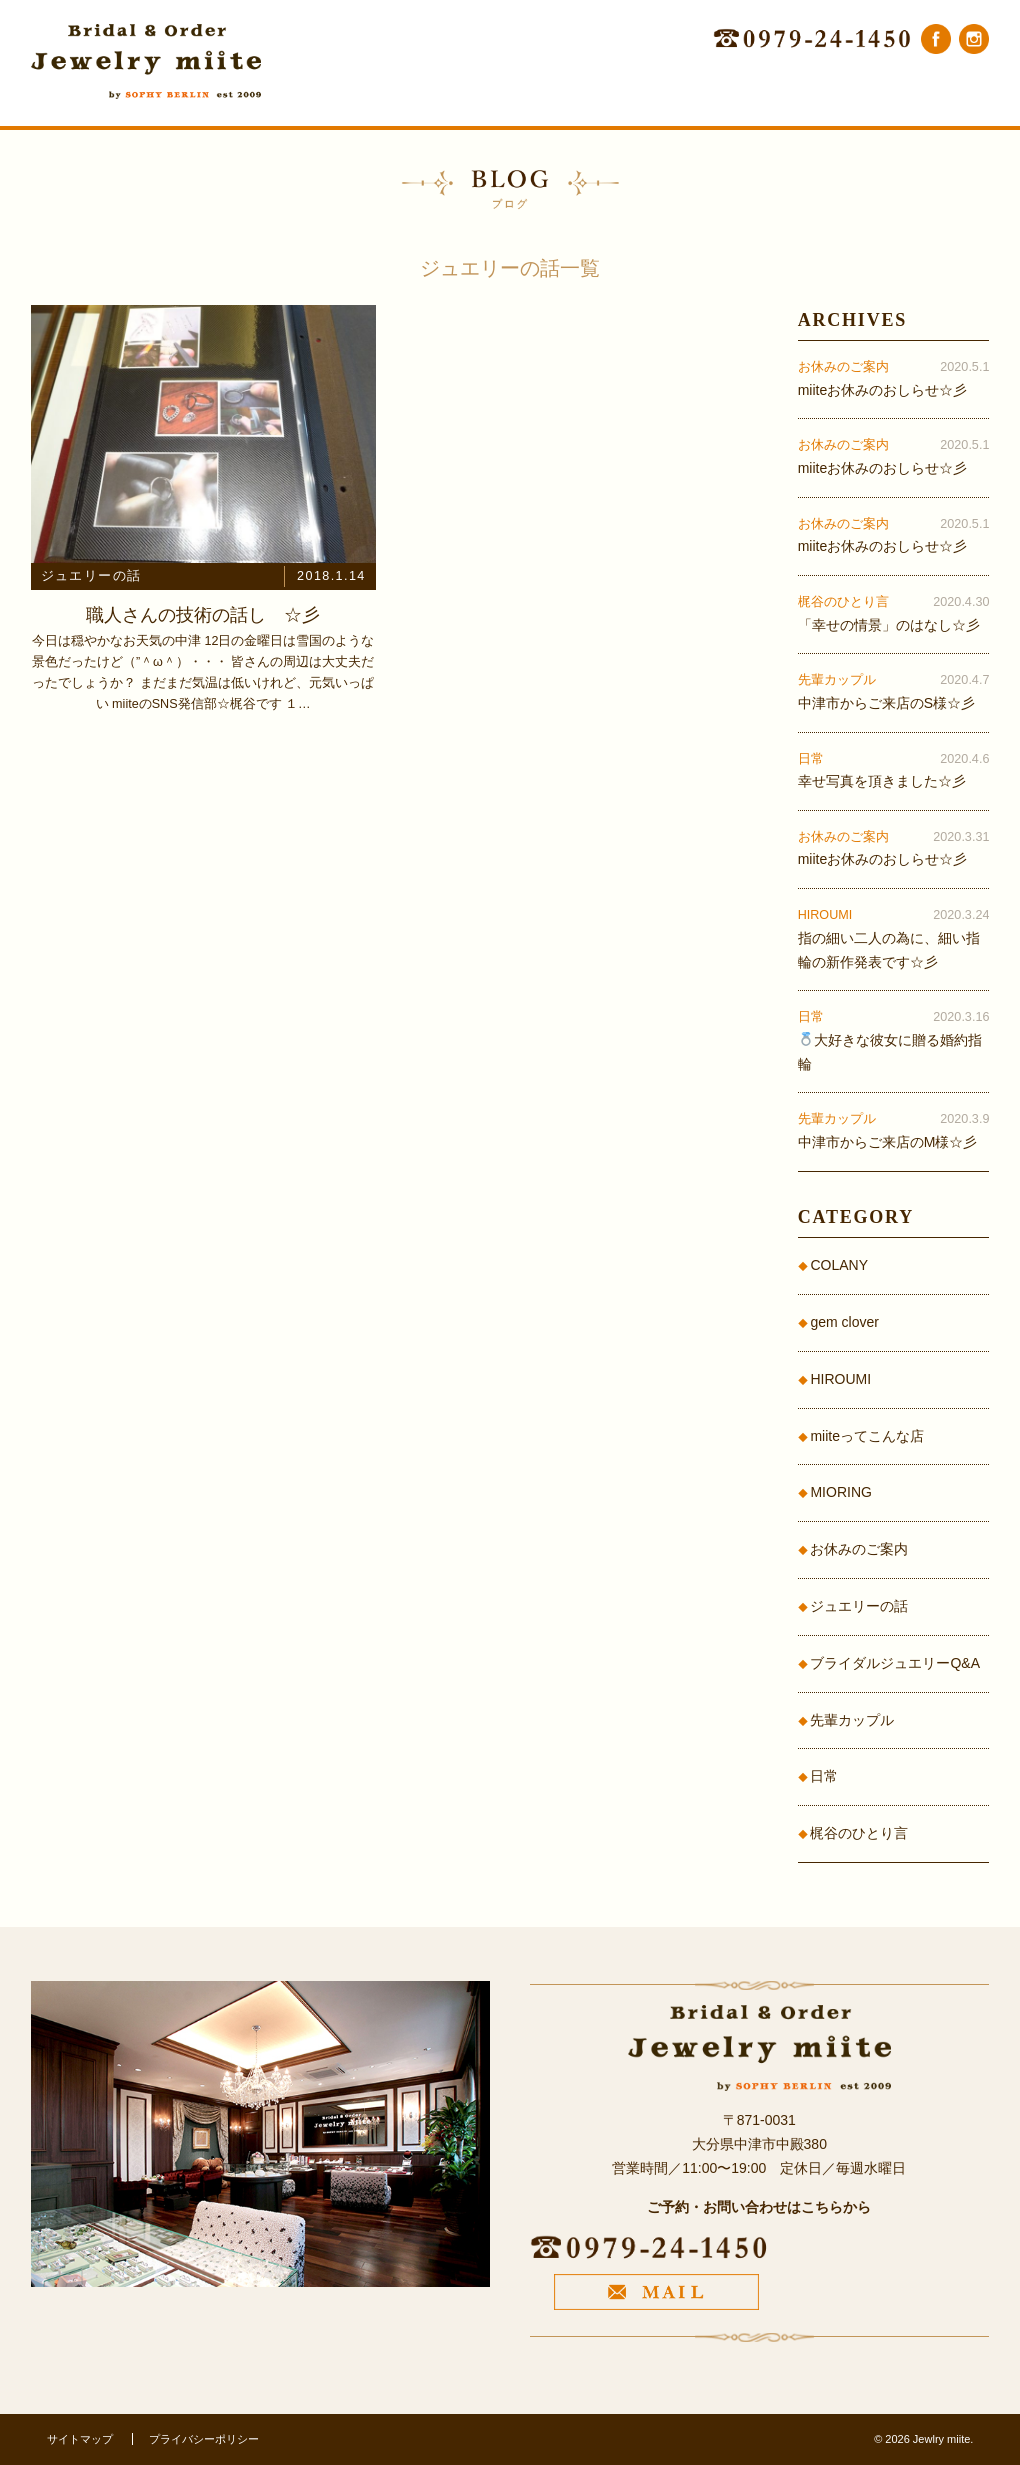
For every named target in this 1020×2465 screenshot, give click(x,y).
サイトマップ (80, 2439)
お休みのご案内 (859, 1549)
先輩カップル (852, 1720)
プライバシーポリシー (204, 2439)
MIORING (840, 1492)
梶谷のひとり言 (859, 1833)
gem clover (844, 1322)
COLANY (839, 1265)
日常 (824, 1776)
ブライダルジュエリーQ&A (895, 1663)
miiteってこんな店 (867, 1436)
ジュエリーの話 (859, 1606)
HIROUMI (840, 1379)
